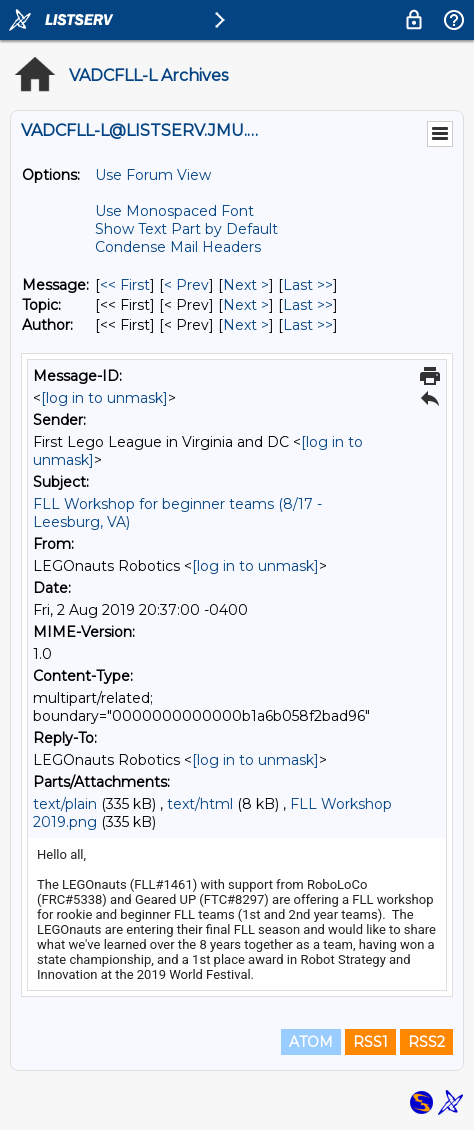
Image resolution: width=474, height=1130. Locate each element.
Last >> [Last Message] (308, 285)
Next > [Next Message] (246, 285)
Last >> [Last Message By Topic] (308, 305)
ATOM (311, 1042)
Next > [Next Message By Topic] (246, 305)
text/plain (65, 804)
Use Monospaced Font (174, 211)
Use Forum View (153, 175)
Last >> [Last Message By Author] (308, 325)
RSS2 (426, 1042)
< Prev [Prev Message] (186, 285)
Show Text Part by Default (186, 229)
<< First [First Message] (125, 285)
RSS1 (370, 1042)
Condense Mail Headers (178, 247)
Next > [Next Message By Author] (246, 325)
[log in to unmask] (104, 398)
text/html (200, 804)
